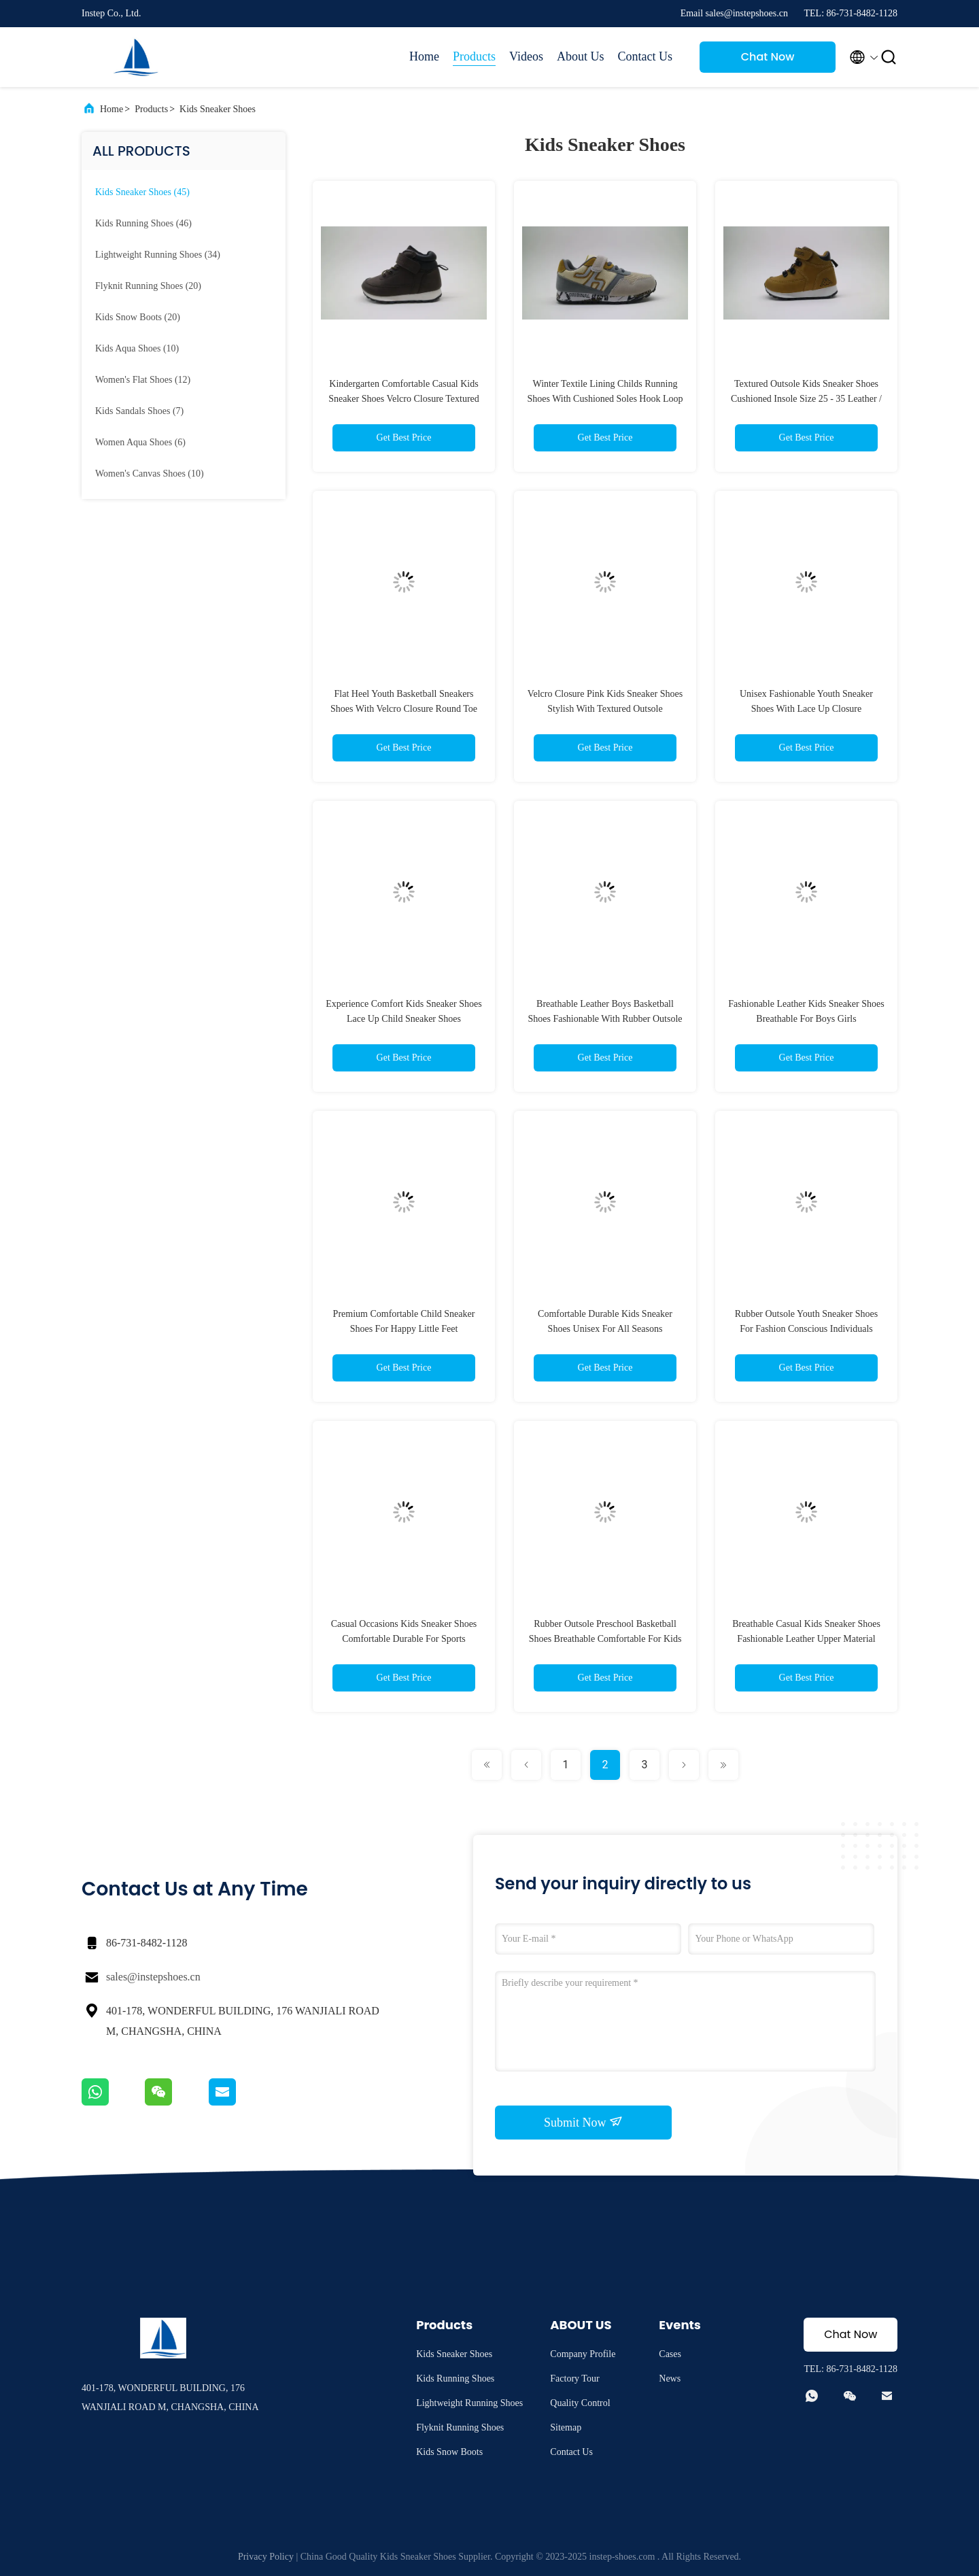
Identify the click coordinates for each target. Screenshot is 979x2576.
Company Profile (582, 2354)
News (670, 2378)
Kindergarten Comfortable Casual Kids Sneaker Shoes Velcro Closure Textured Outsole (403, 399)
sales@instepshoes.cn (153, 1976)
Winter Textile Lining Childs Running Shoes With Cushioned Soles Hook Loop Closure (605, 399)
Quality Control (580, 2403)
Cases (670, 2354)
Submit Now (583, 2121)
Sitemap (565, 2427)
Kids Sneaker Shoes (217, 109)
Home (424, 56)
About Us (580, 56)
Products (474, 56)
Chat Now (768, 57)
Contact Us (645, 56)
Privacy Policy (266, 2557)
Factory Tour (574, 2378)
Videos (526, 56)
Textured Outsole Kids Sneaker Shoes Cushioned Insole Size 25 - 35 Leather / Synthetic (806, 399)
